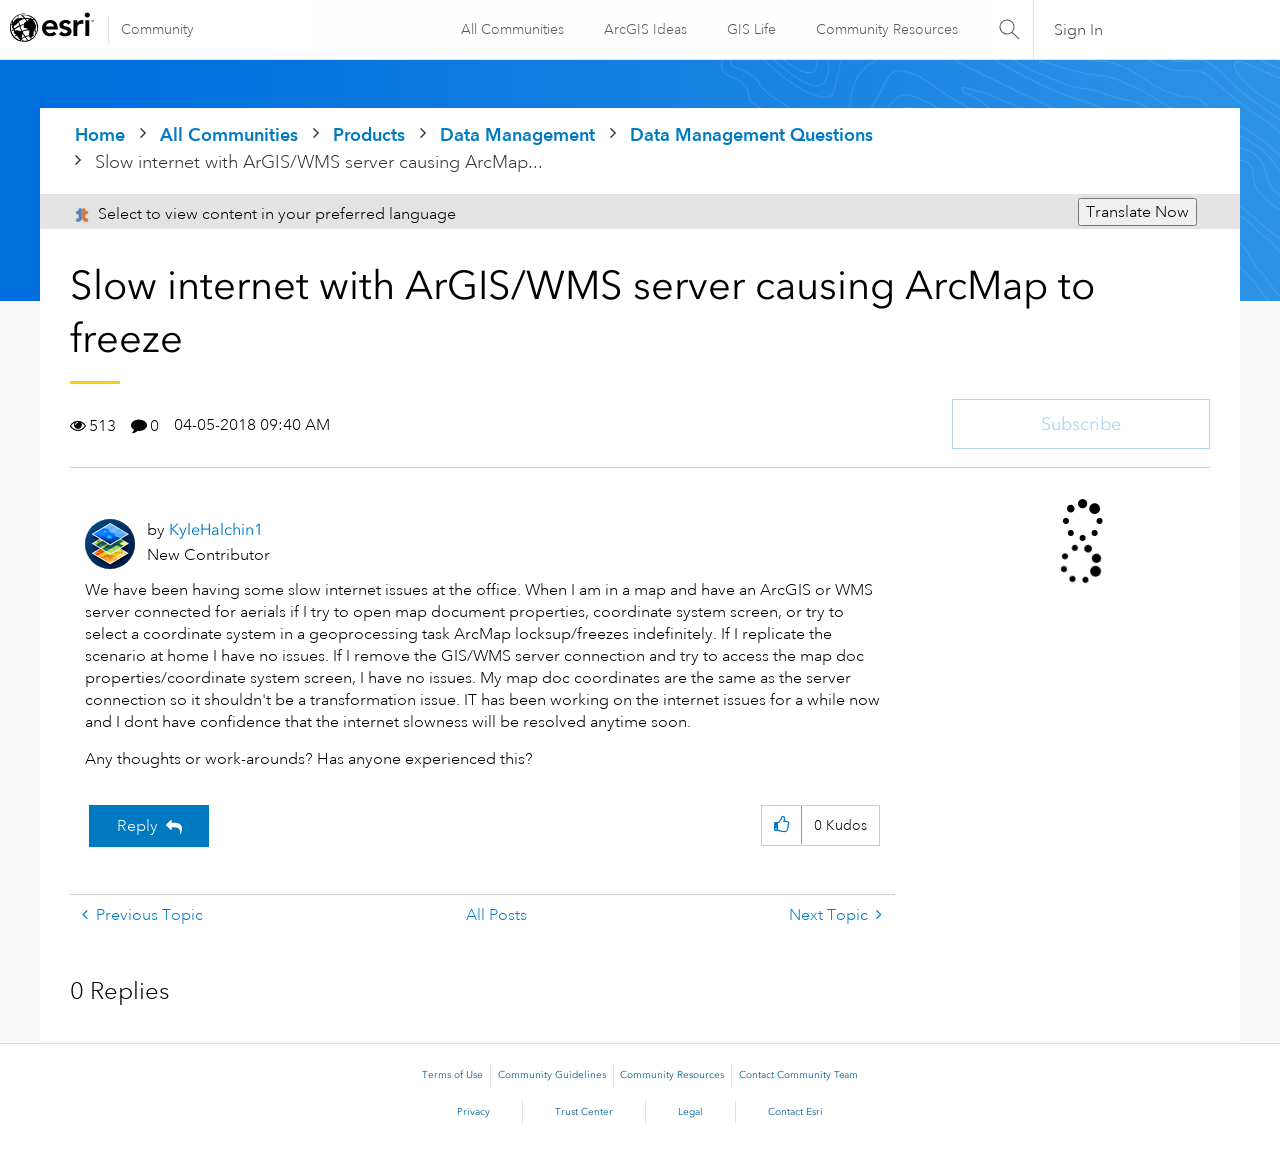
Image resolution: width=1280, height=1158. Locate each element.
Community (157, 29)
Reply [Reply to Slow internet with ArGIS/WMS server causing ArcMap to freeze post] (137, 826)
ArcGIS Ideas (644, 29)
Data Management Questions (751, 134)
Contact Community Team (798, 1075)
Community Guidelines (552, 1075)
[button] (781, 825)
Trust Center (584, 1112)
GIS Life (750, 29)
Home (100, 134)
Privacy (473, 1112)
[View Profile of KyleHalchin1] (216, 529)
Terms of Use (452, 1075)
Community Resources (886, 29)
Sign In (1078, 30)
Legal (690, 1112)
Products (369, 134)
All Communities (511, 29)
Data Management (517, 134)
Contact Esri (795, 1112)
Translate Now (1137, 212)
